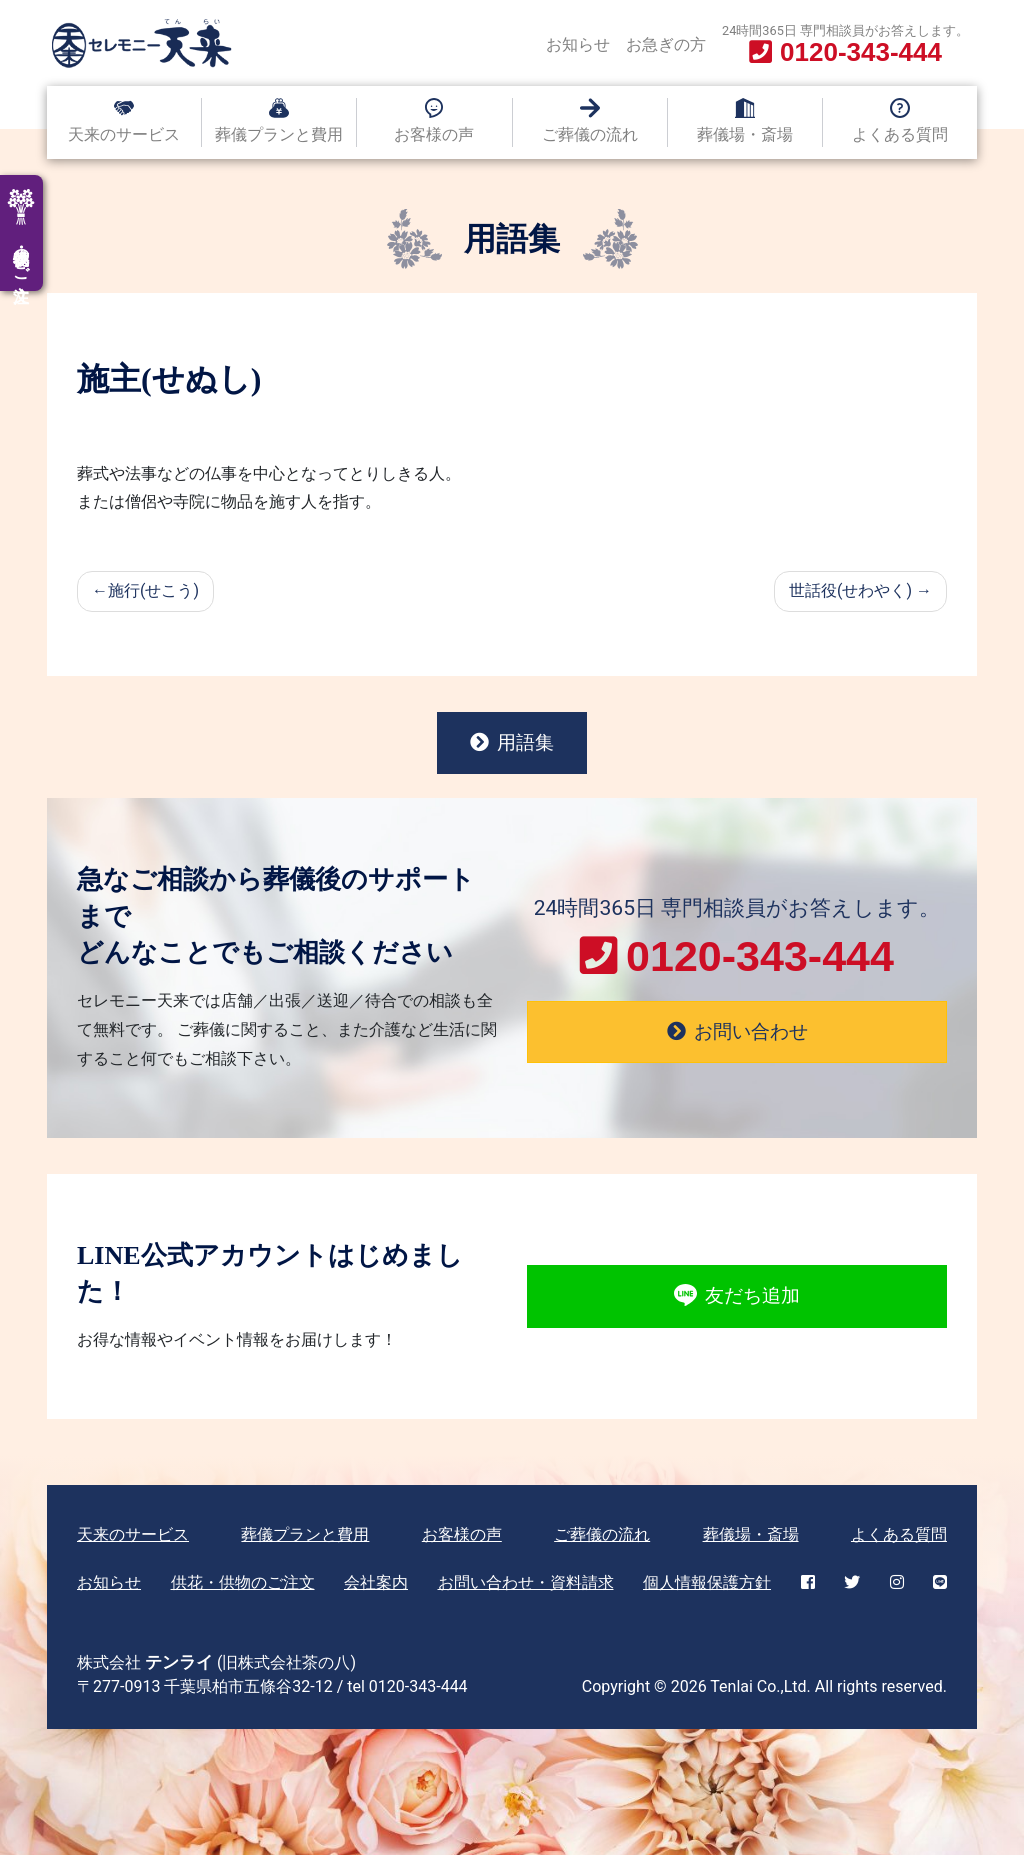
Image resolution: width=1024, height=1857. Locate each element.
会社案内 (376, 1584)
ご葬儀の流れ (590, 134)
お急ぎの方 (666, 44)
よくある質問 (900, 134)
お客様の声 (434, 134)
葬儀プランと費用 (279, 134)
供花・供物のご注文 (243, 1584)
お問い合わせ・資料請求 (526, 1584)
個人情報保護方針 (707, 1584)
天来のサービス (124, 134)
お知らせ (578, 44)
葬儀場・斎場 (745, 134)
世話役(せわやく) (850, 590)
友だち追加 (736, 1298)
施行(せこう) (153, 590)
